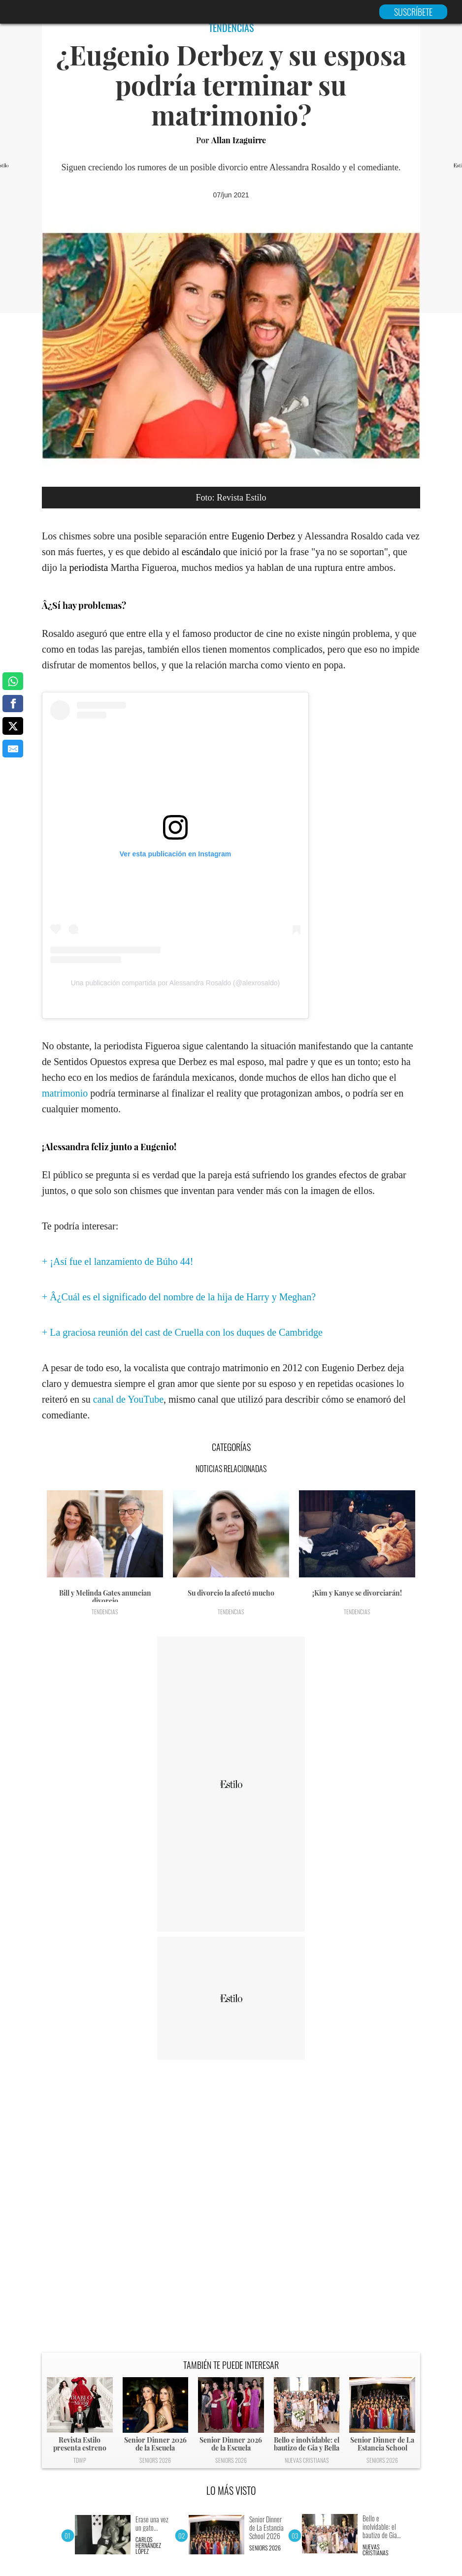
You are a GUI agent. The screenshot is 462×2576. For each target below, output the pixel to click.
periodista (88, 567)
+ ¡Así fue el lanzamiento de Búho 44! (117, 1261)
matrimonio (65, 1093)
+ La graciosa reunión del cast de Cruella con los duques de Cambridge (182, 1332)
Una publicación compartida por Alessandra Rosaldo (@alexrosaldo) (175, 983)
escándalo (201, 551)
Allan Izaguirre (238, 140)
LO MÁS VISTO (231, 2490)
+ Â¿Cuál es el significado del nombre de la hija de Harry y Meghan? (179, 1296)
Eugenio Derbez (263, 536)
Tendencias (105, 1611)
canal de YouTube (128, 1399)
